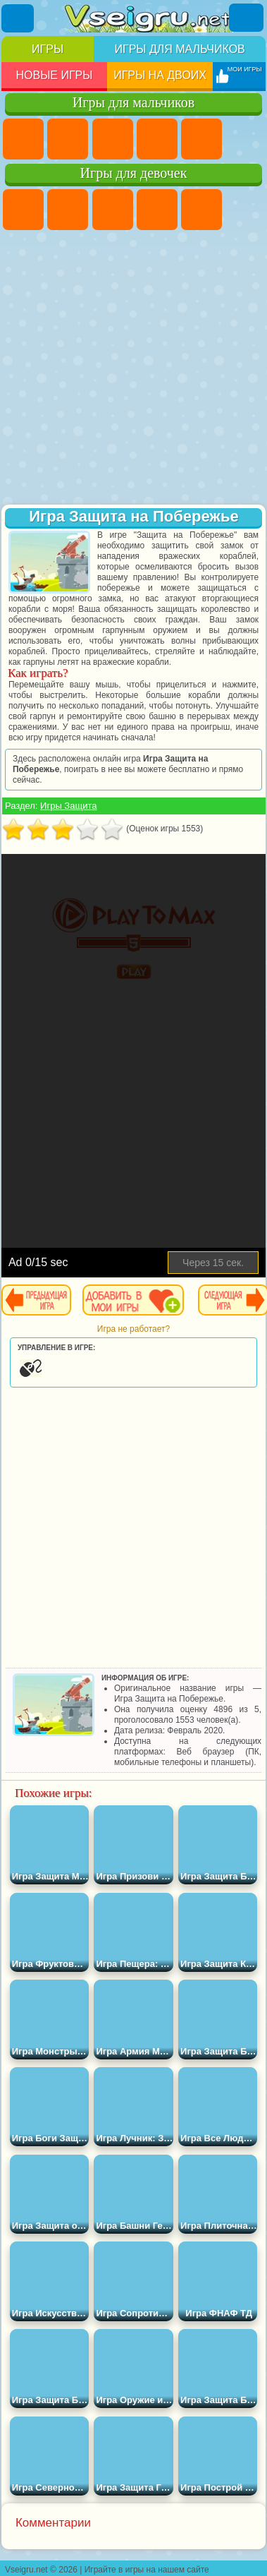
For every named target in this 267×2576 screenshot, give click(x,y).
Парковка (23, 139)
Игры (47, 49)
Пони (23, 209)
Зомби (201, 139)
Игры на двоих (159, 75)
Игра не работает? (133, 1329)
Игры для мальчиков (179, 49)
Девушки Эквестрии (67, 209)
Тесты (201, 209)
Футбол (67, 139)
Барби (157, 209)
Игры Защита (68, 805)
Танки (157, 139)
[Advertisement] (132, 368)
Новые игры (53, 75)
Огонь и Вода (112, 209)
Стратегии (112, 139)
